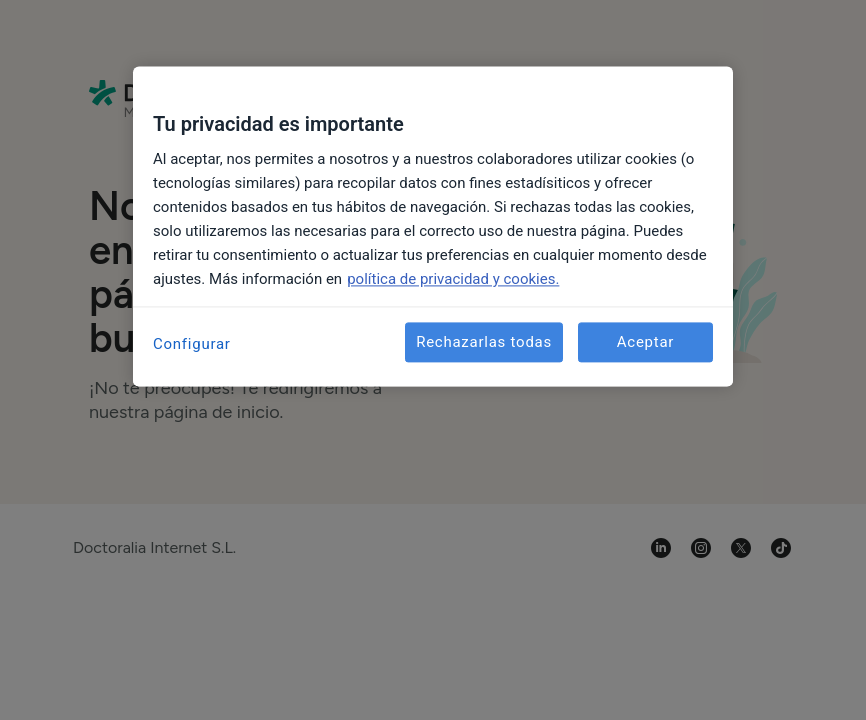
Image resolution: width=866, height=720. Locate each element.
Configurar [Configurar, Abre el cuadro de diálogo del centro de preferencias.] (192, 344)
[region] (433, 226)
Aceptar (645, 342)
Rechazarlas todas (484, 342)
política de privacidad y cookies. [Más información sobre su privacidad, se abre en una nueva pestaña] (453, 279)
